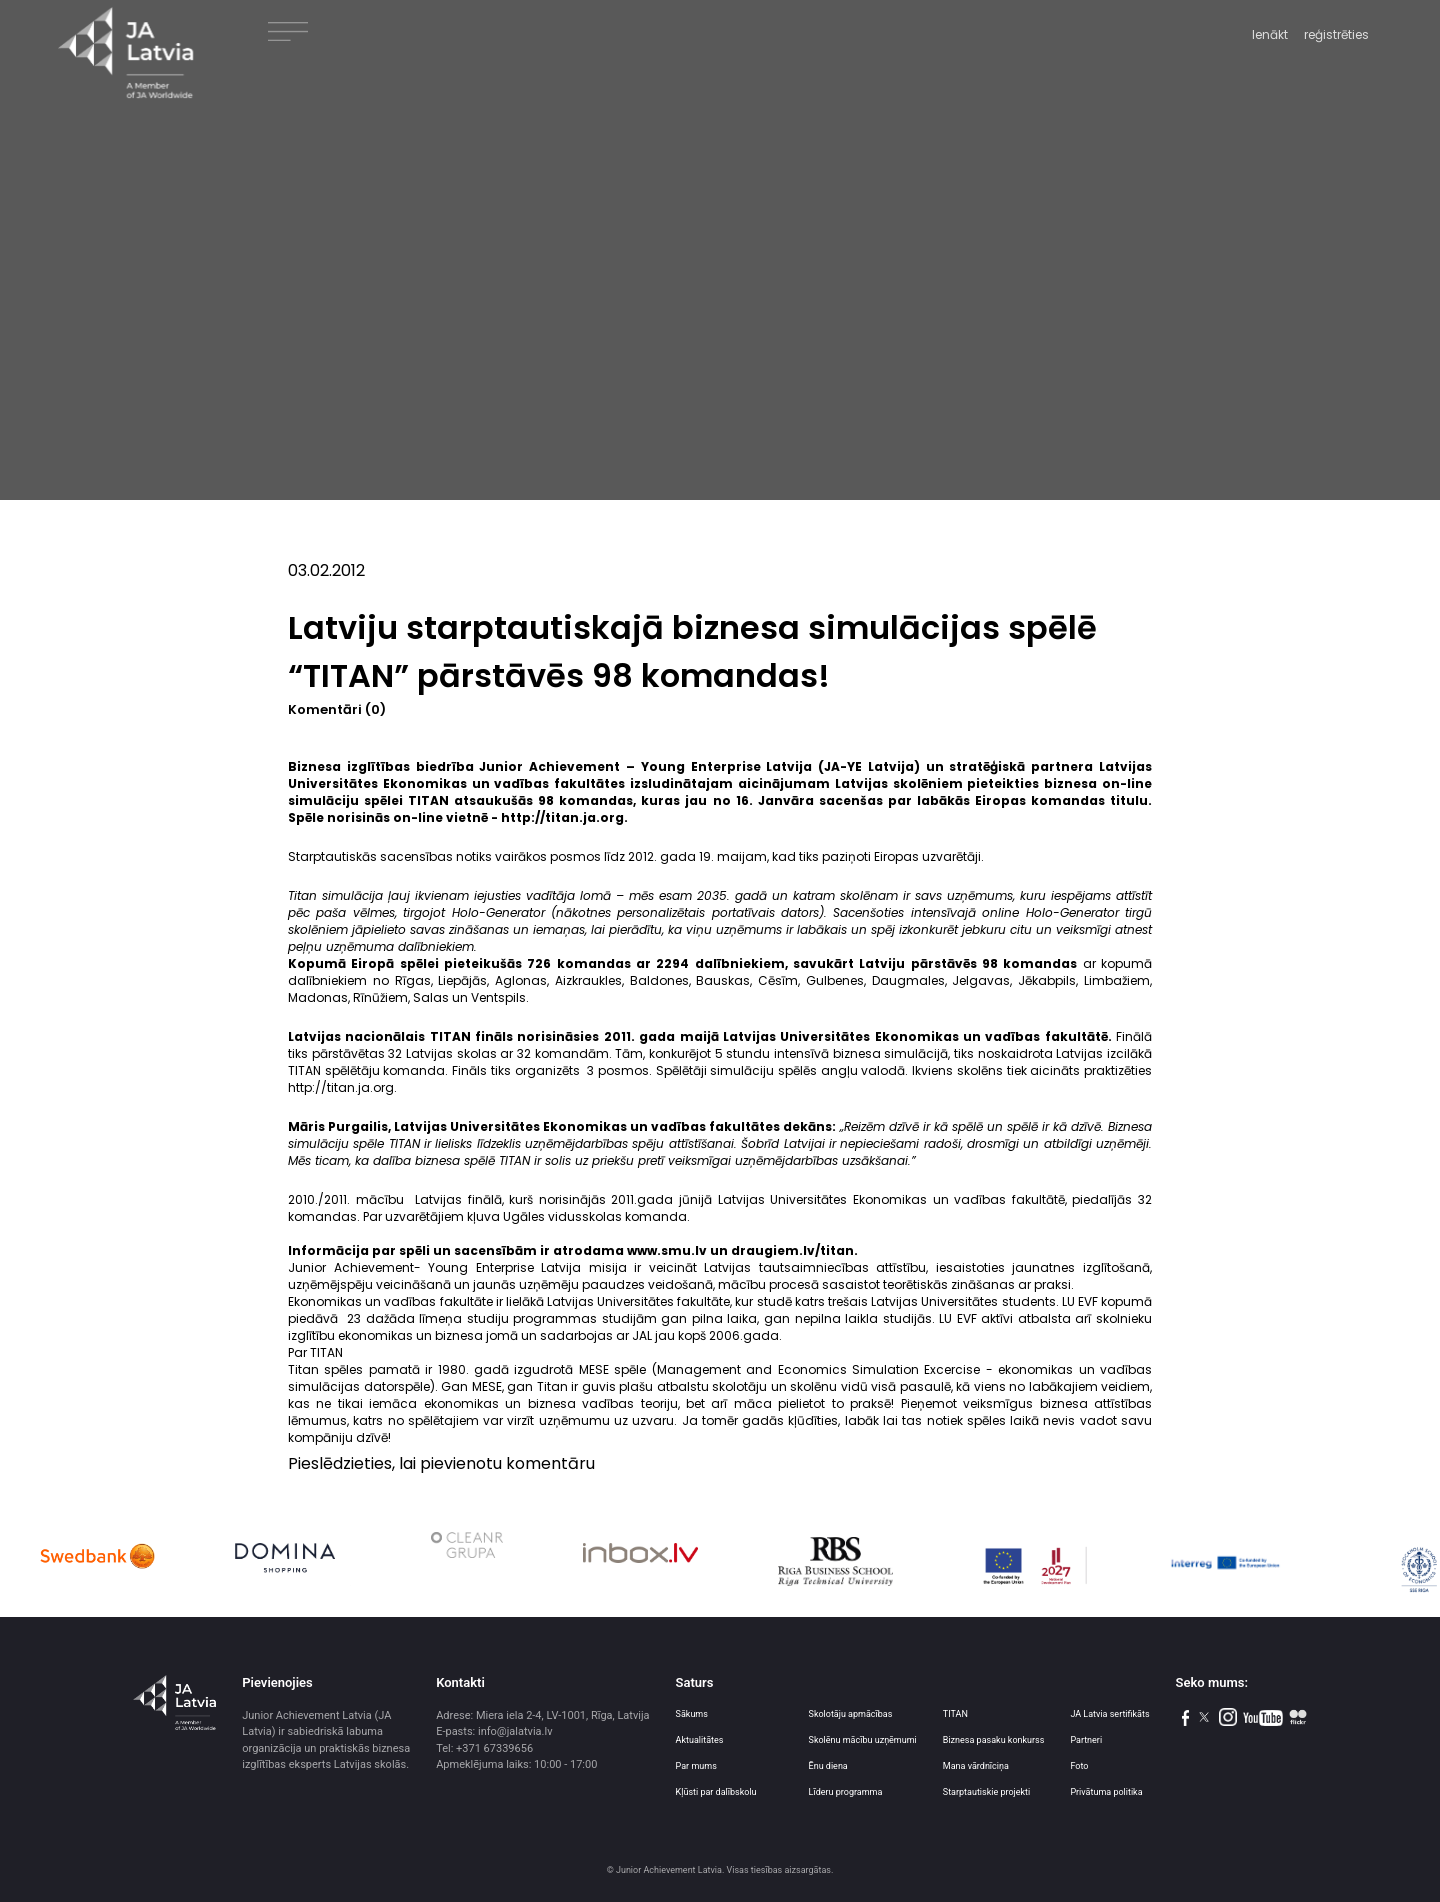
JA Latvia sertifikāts (1109, 1714)
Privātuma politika (1106, 1792)
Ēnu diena (828, 1766)
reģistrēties (1336, 34)
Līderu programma (846, 1792)
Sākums (692, 1714)
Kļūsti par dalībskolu (716, 1792)
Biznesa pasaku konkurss (994, 1740)
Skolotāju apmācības (851, 1714)
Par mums (696, 1766)
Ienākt (1270, 34)
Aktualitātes (700, 1740)
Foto (1079, 1766)
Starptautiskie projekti (986, 1792)
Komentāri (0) (337, 709)
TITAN (955, 1714)
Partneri (1086, 1740)
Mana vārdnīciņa (976, 1766)
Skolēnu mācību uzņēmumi (863, 1740)
